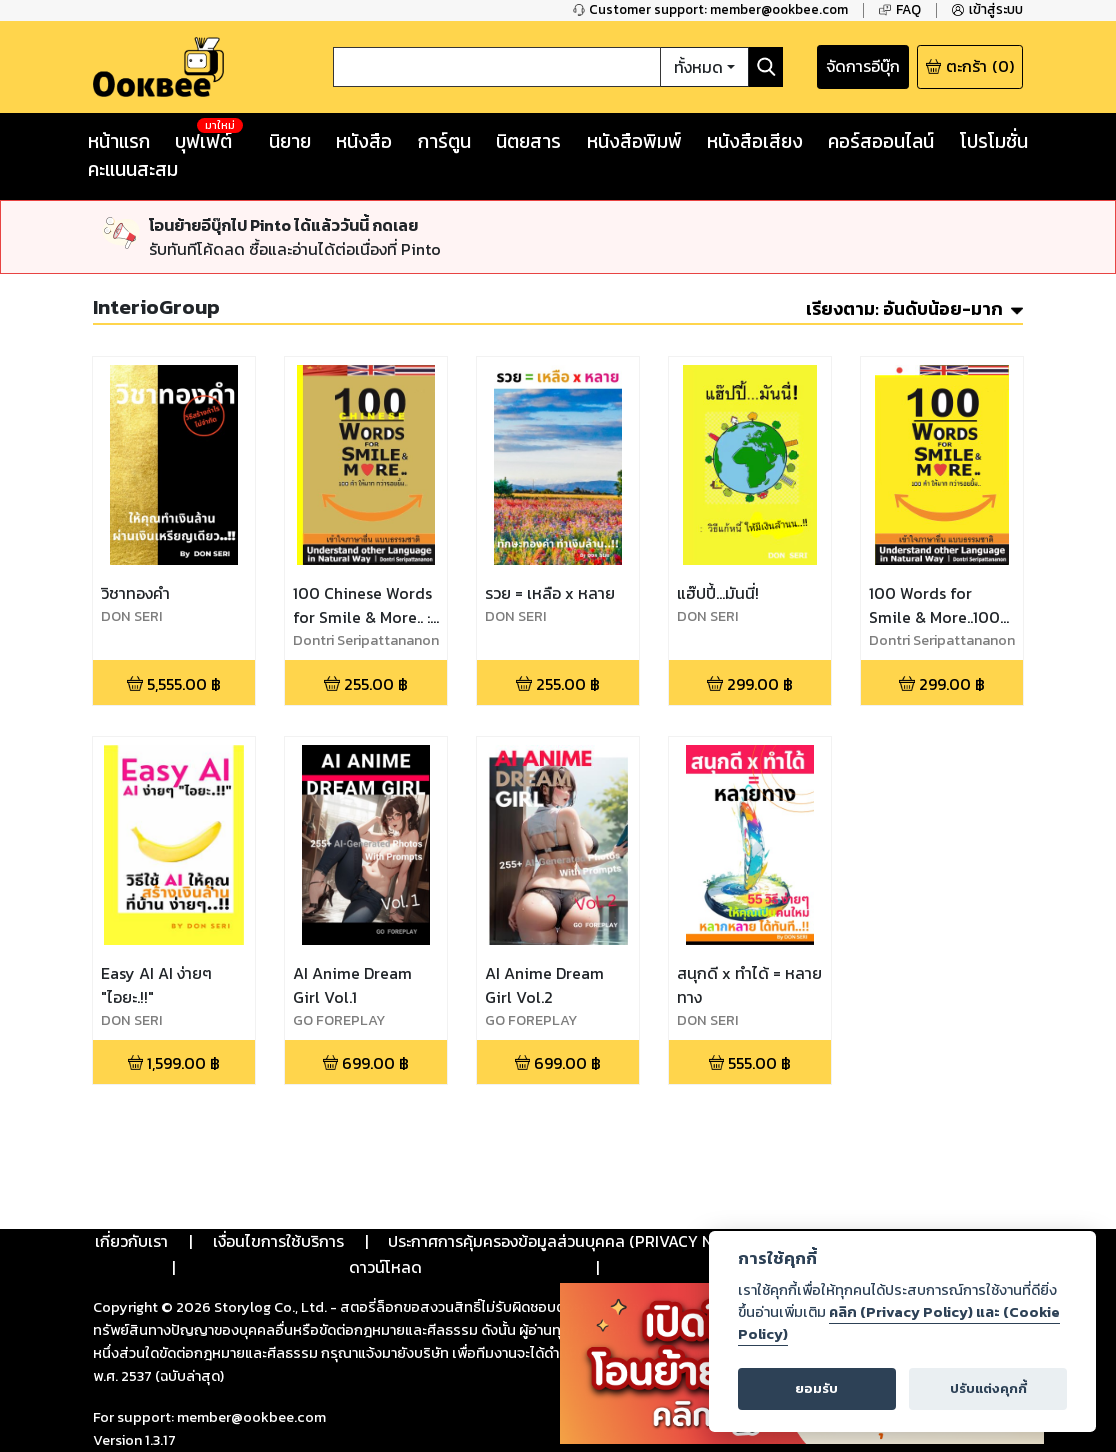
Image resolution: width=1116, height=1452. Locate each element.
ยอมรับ (816, 1388)
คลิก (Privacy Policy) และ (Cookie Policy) (899, 1323)
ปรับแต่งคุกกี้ (988, 1388)
